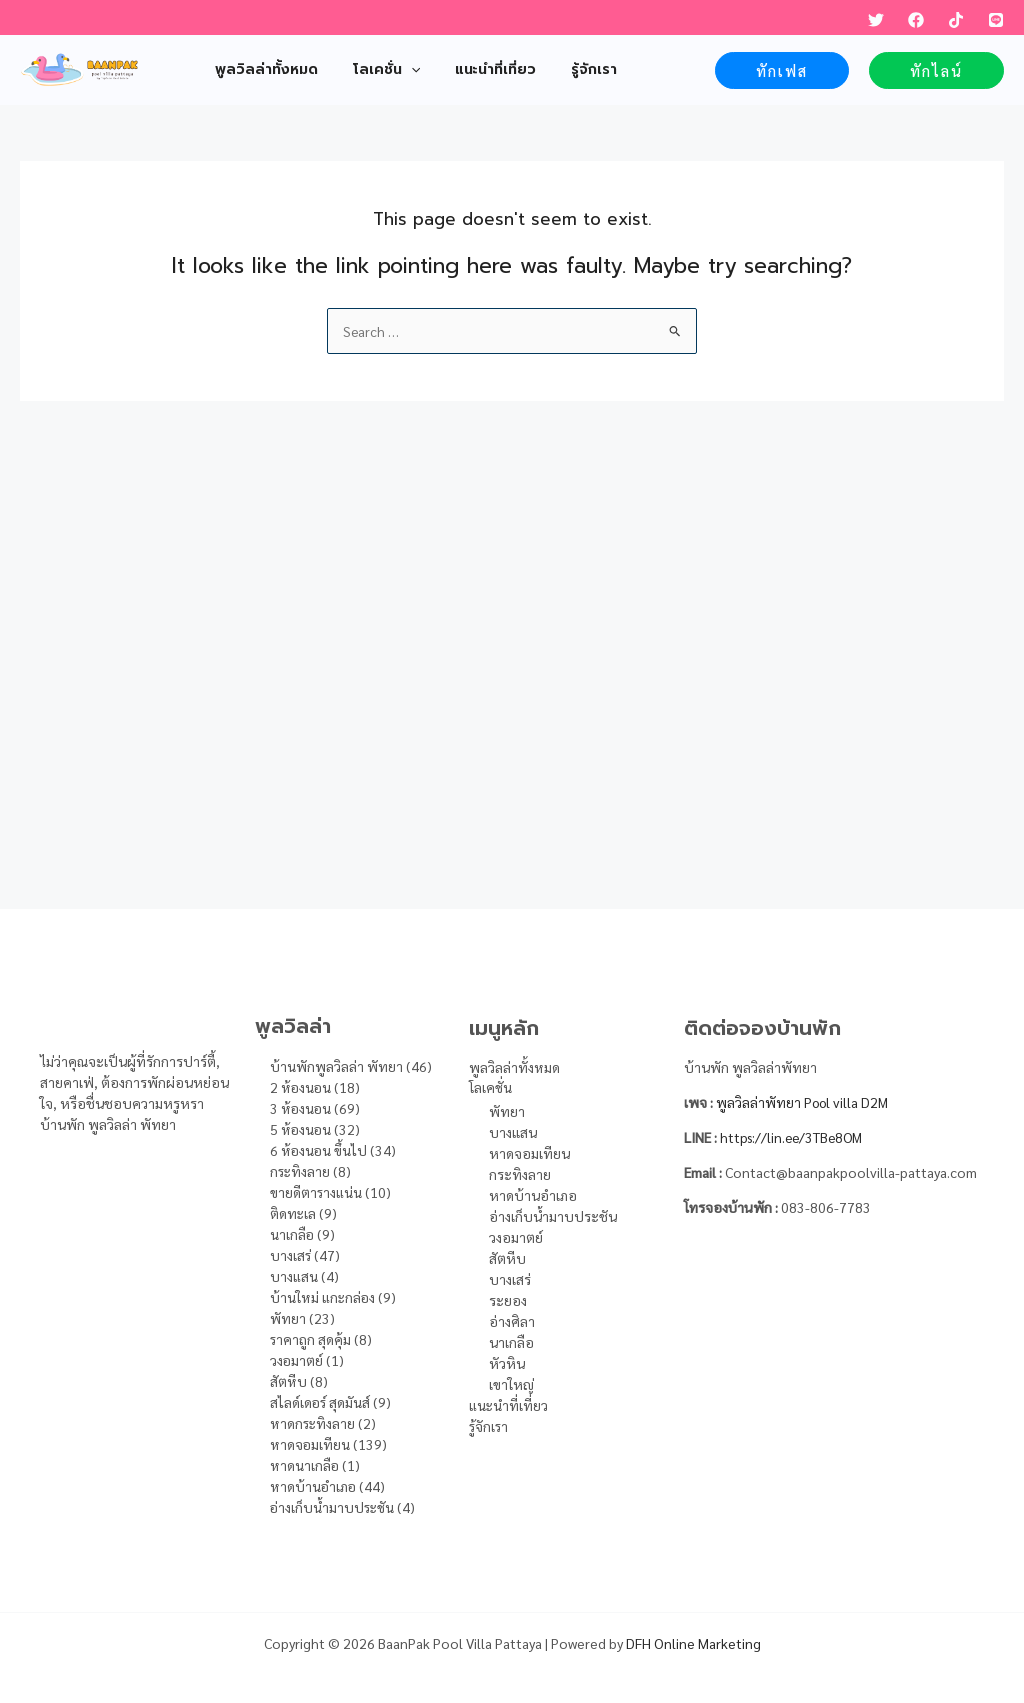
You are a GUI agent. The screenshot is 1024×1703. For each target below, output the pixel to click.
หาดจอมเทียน (529, 1154)
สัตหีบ (507, 1259)
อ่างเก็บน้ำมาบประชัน (553, 1217)
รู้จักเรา (489, 1427)
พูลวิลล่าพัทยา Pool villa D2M (804, 1102)
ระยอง (508, 1301)
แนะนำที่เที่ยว (509, 1406)
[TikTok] (956, 20)
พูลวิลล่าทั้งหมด (514, 1067)
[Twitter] (876, 20)
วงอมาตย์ (516, 1238)
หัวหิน (507, 1364)
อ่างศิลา (512, 1322)
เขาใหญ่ (511, 1385)
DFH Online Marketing (693, 1643)
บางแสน (513, 1133)
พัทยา (507, 1112)
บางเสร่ (510, 1280)
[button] (782, 70)
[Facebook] (916, 20)
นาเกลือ (511, 1343)
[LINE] (996, 20)
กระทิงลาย (520, 1175)
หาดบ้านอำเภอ (533, 1196)
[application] (400, 70)
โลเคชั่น (491, 1088)
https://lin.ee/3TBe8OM (795, 1137)
